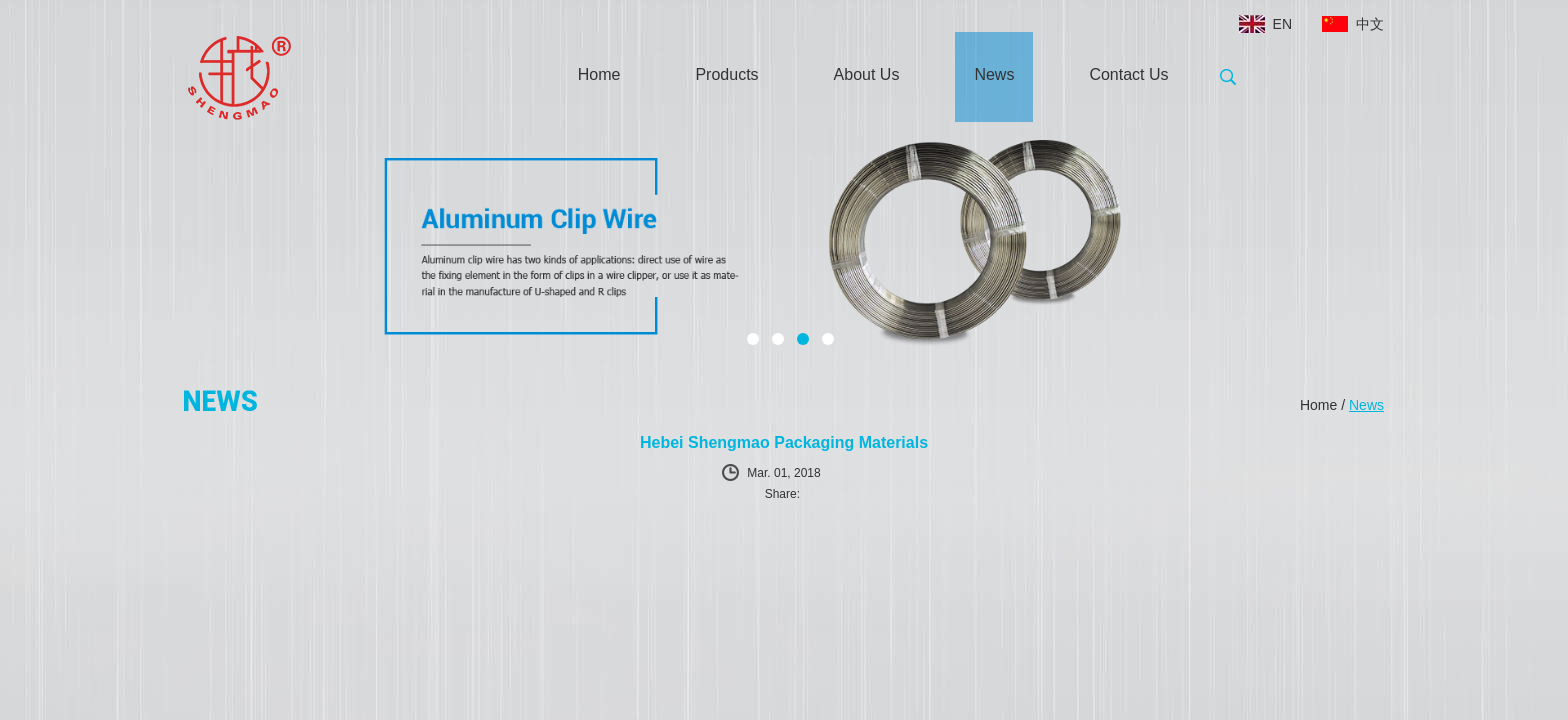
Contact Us (1128, 74)
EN (1282, 24)
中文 (1370, 24)
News (994, 74)
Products (726, 74)
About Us (867, 74)
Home (599, 74)
